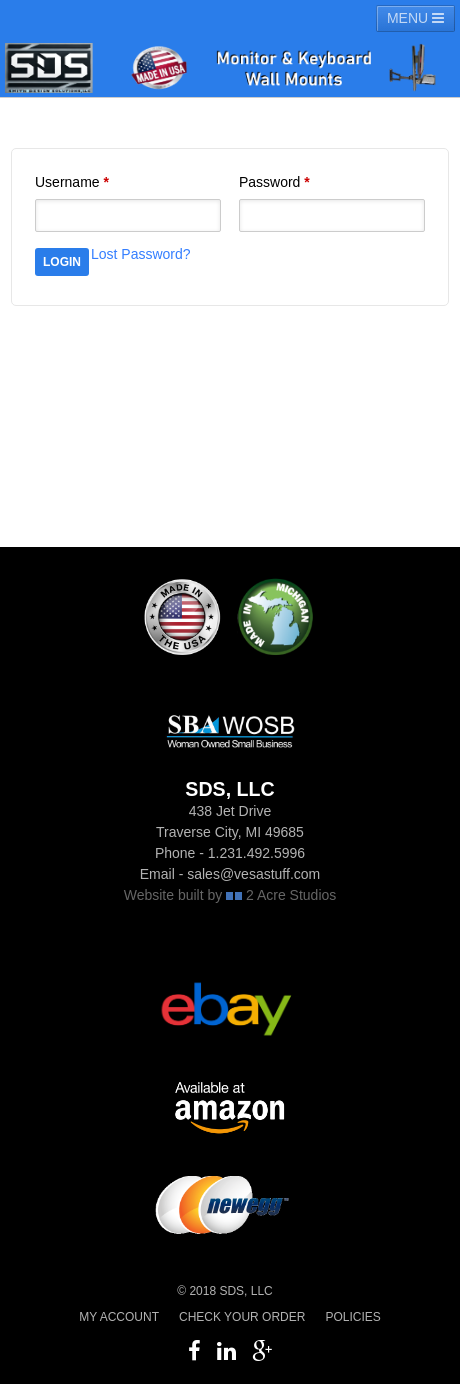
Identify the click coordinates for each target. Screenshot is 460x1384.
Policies (352, 1317)
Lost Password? (141, 254)
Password (274, 182)
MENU (415, 18)
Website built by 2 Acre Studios (230, 895)
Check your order (242, 1317)
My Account (119, 1317)
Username (72, 182)
